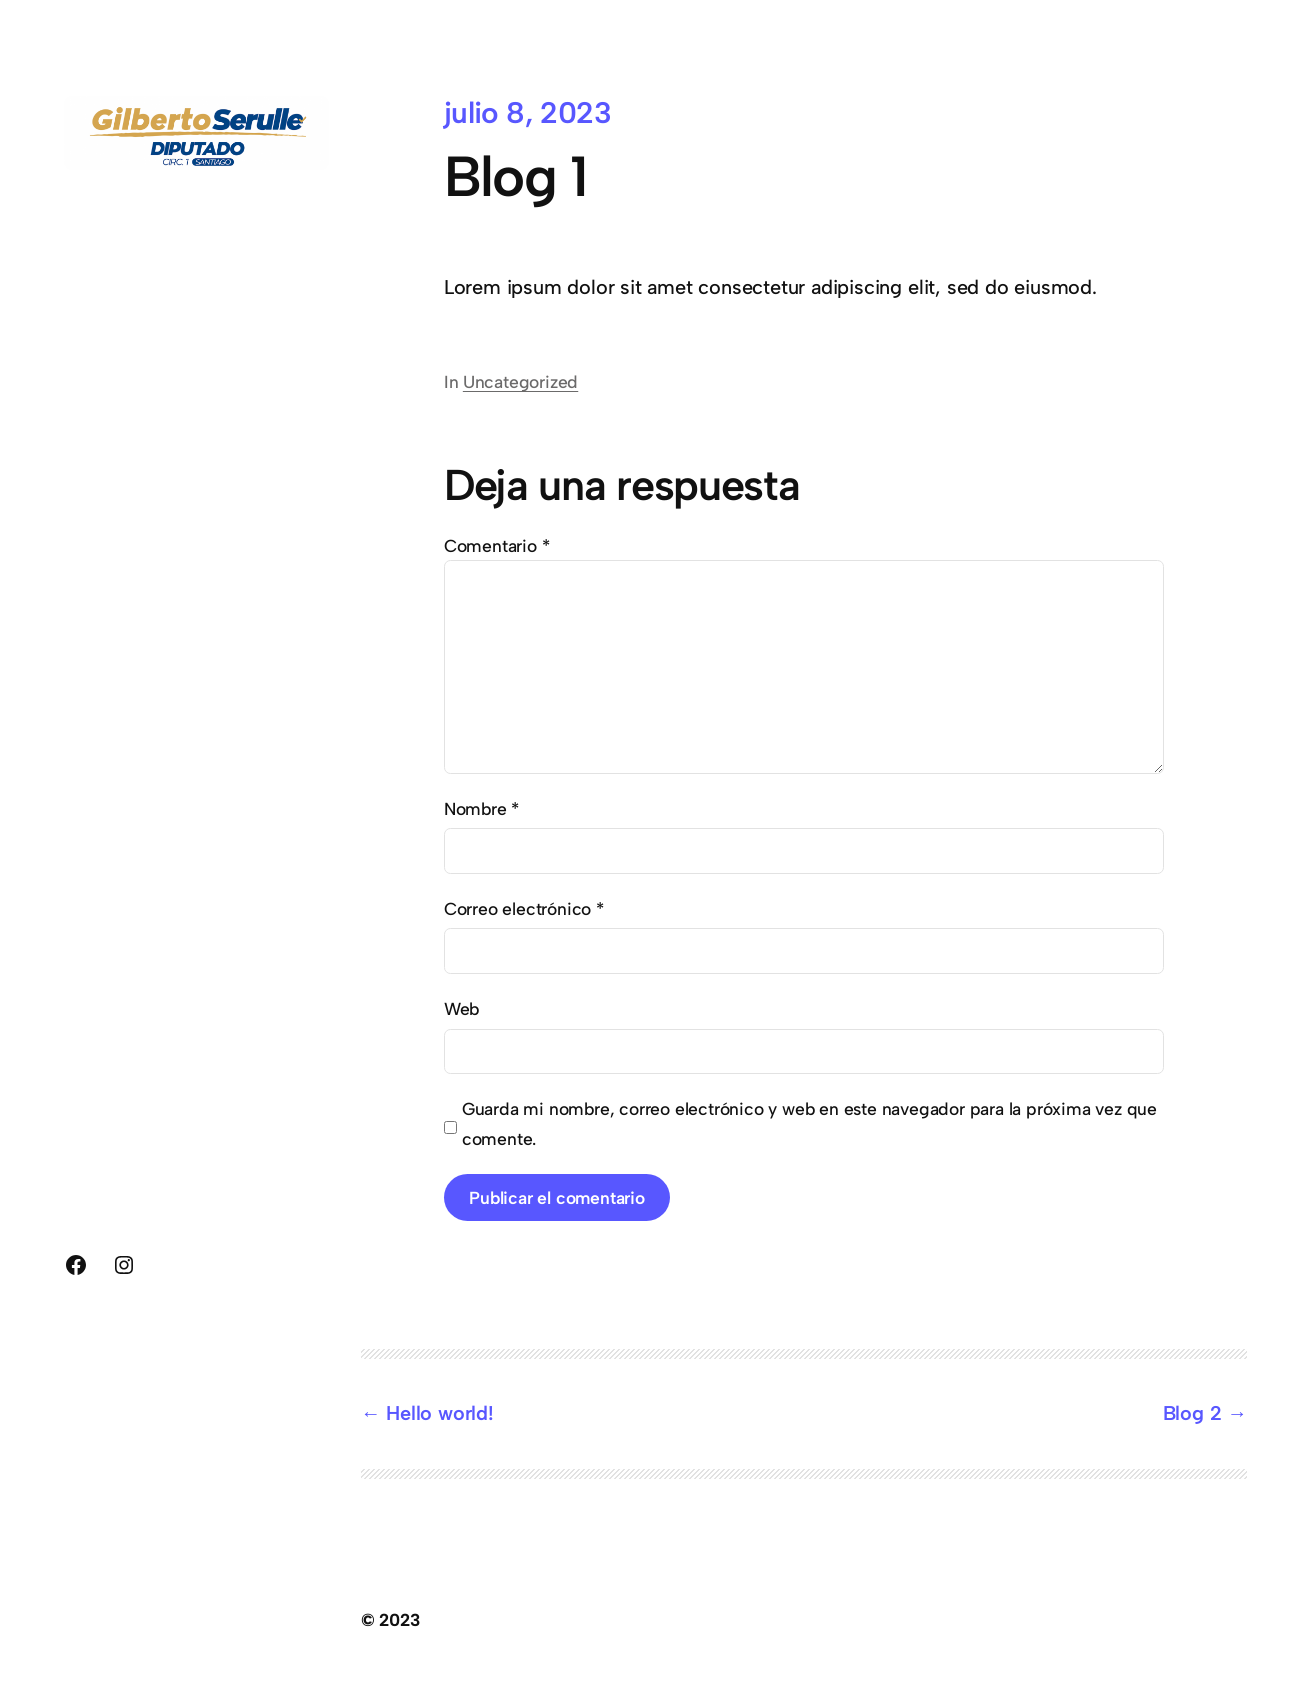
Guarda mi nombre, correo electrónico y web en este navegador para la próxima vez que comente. (809, 1123)
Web (461, 1008)
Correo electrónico (524, 908)
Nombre (481, 808)
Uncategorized (520, 381)
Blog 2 (1192, 1413)
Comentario (497, 545)
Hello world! (440, 1413)
